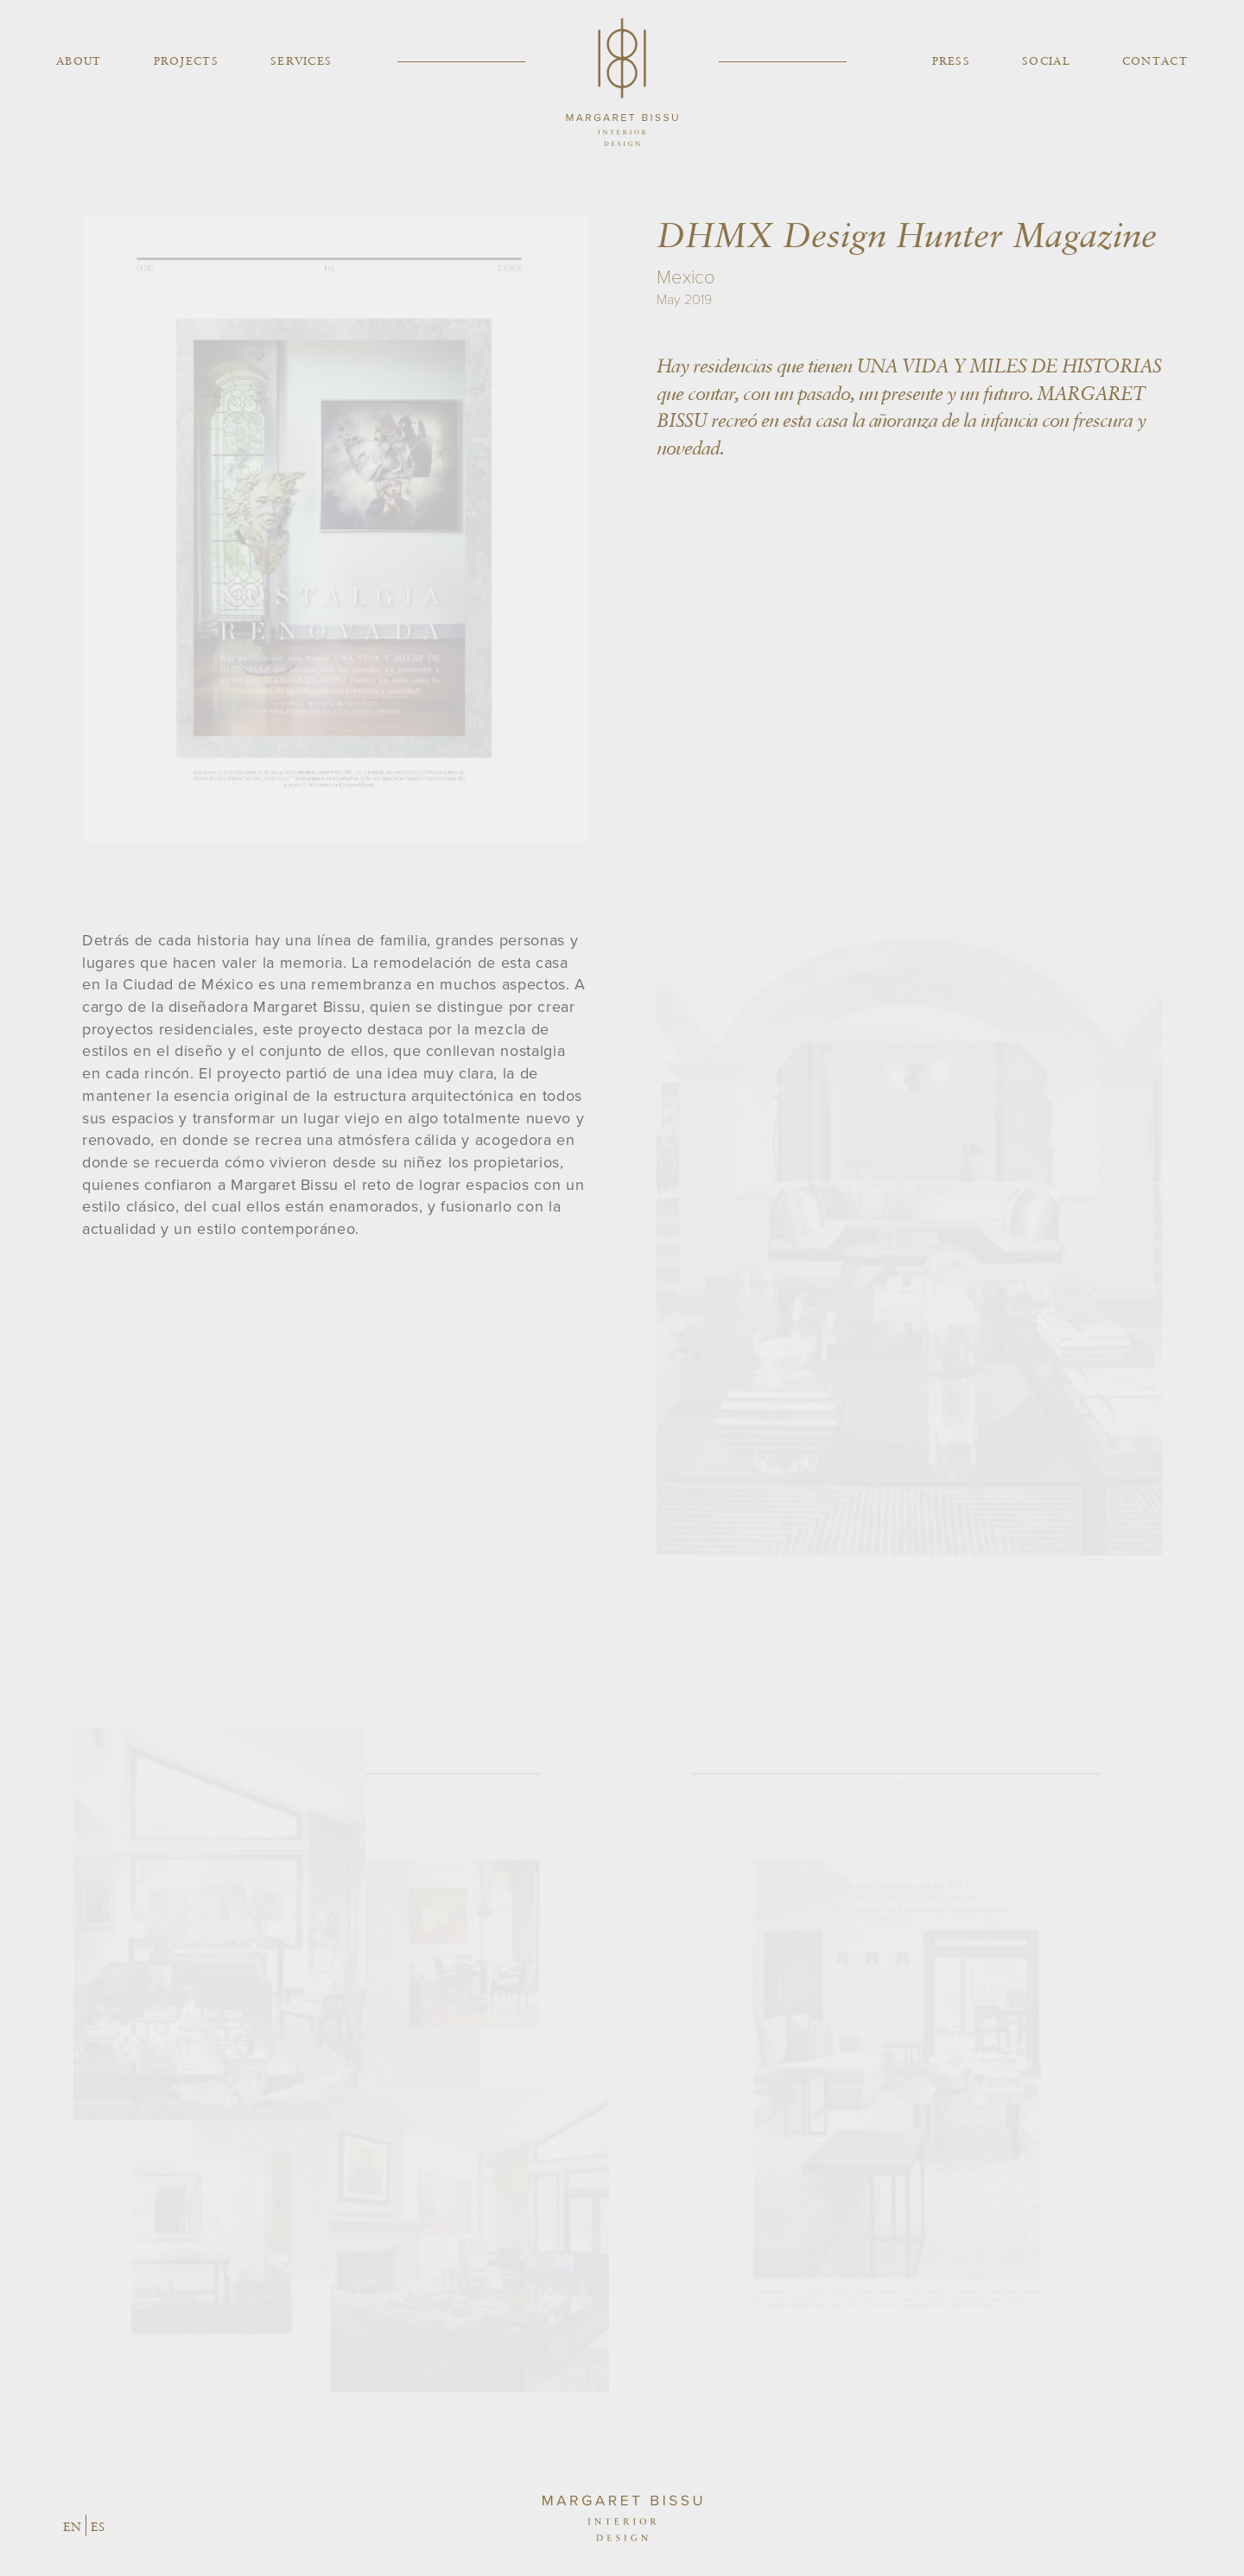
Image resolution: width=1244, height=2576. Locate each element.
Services (301, 60)
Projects (186, 60)
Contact (1155, 60)
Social (1046, 60)
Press (951, 60)
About (79, 60)
